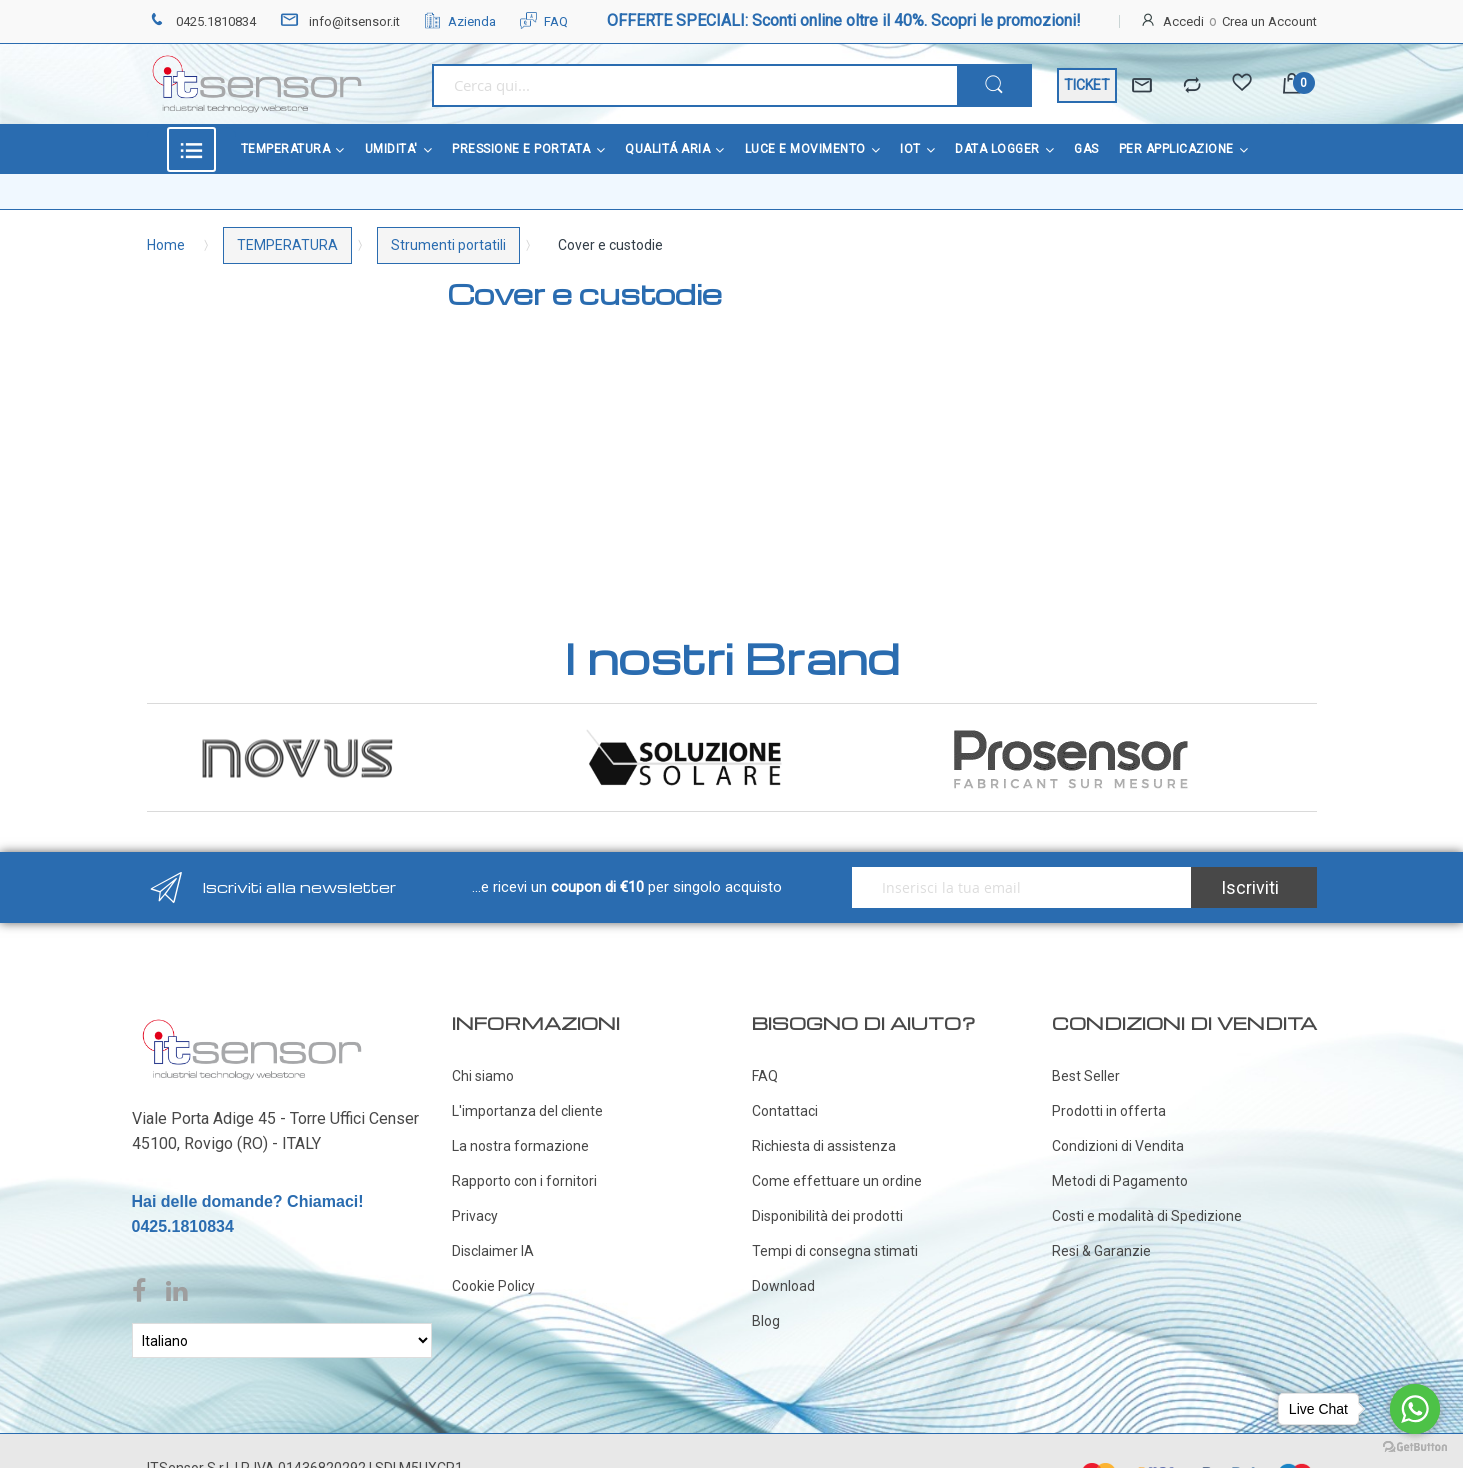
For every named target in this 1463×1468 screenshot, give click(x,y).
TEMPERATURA (287, 245)
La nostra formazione (520, 1134)
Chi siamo (483, 1064)
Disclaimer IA (493, 1239)
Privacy (475, 1204)
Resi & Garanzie (1101, 1239)
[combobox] (694, 85)
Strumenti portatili (448, 245)
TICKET (1087, 85)
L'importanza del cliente (527, 1099)
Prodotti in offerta (1109, 1099)
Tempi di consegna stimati (835, 1239)
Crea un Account (1269, 21)
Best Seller (1086, 1064)
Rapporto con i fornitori (524, 1169)
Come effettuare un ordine (837, 1169)
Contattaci (785, 1099)
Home (166, 245)
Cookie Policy (493, 1274)
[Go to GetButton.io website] (1415, 1447)
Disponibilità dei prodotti (827, 1204)
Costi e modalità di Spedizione (1147, 1204)
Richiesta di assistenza (824, 1134)
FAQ (544, 21)
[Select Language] (282, 1328)
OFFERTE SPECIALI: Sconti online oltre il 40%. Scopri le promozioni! (844, 20)
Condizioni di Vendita (1118, 1134)
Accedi (1183, 21)
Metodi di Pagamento (1120, 1169)
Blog (766, 1309)
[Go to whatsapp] (1415, 1409)
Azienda (460, 21)
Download (783, 1274)
